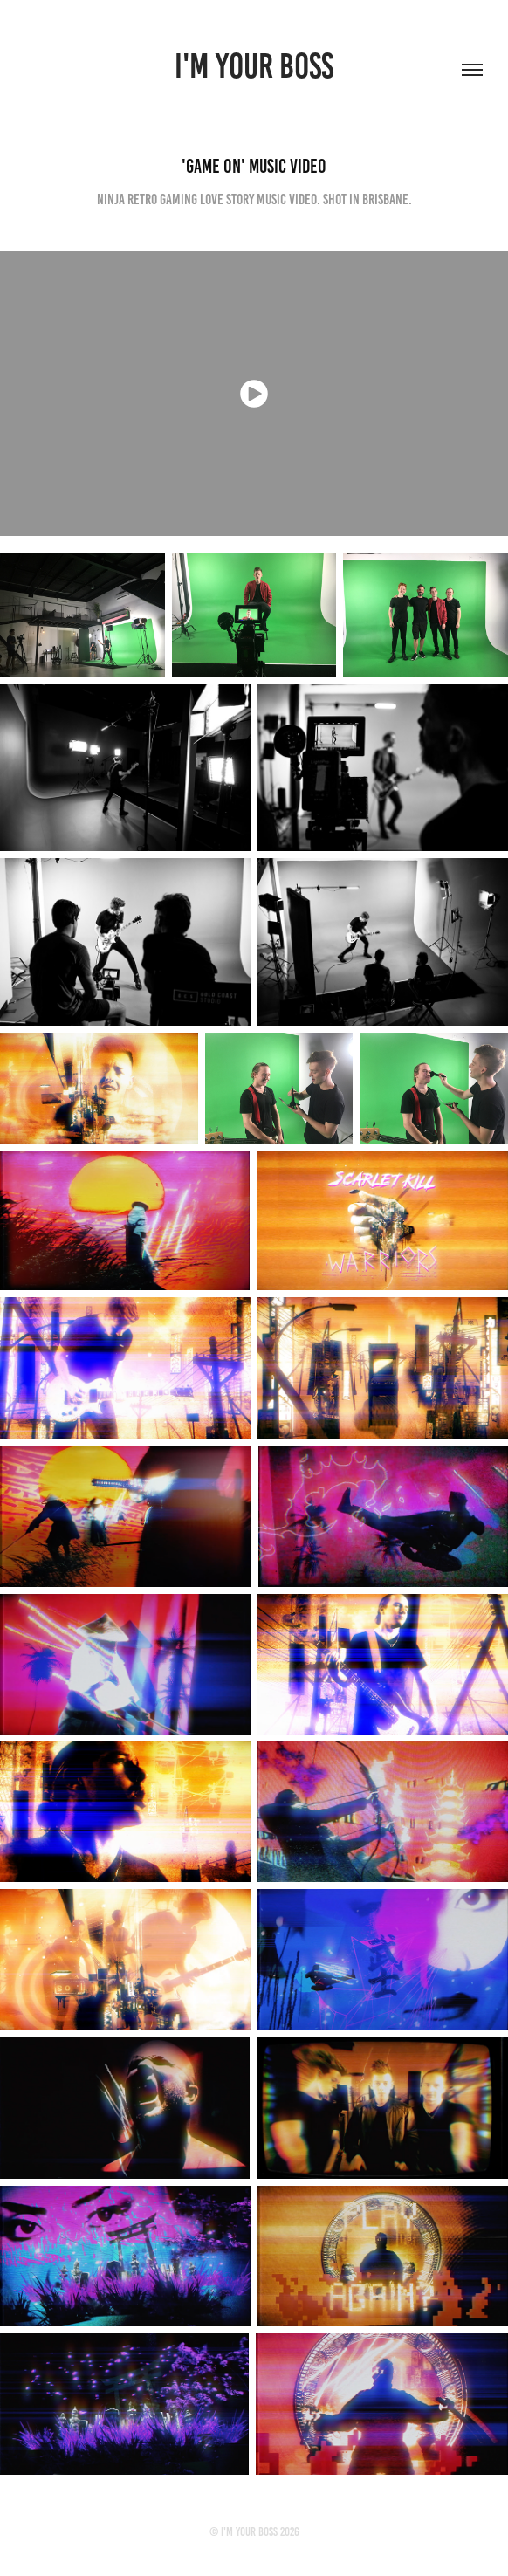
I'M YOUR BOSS (254, 66)
